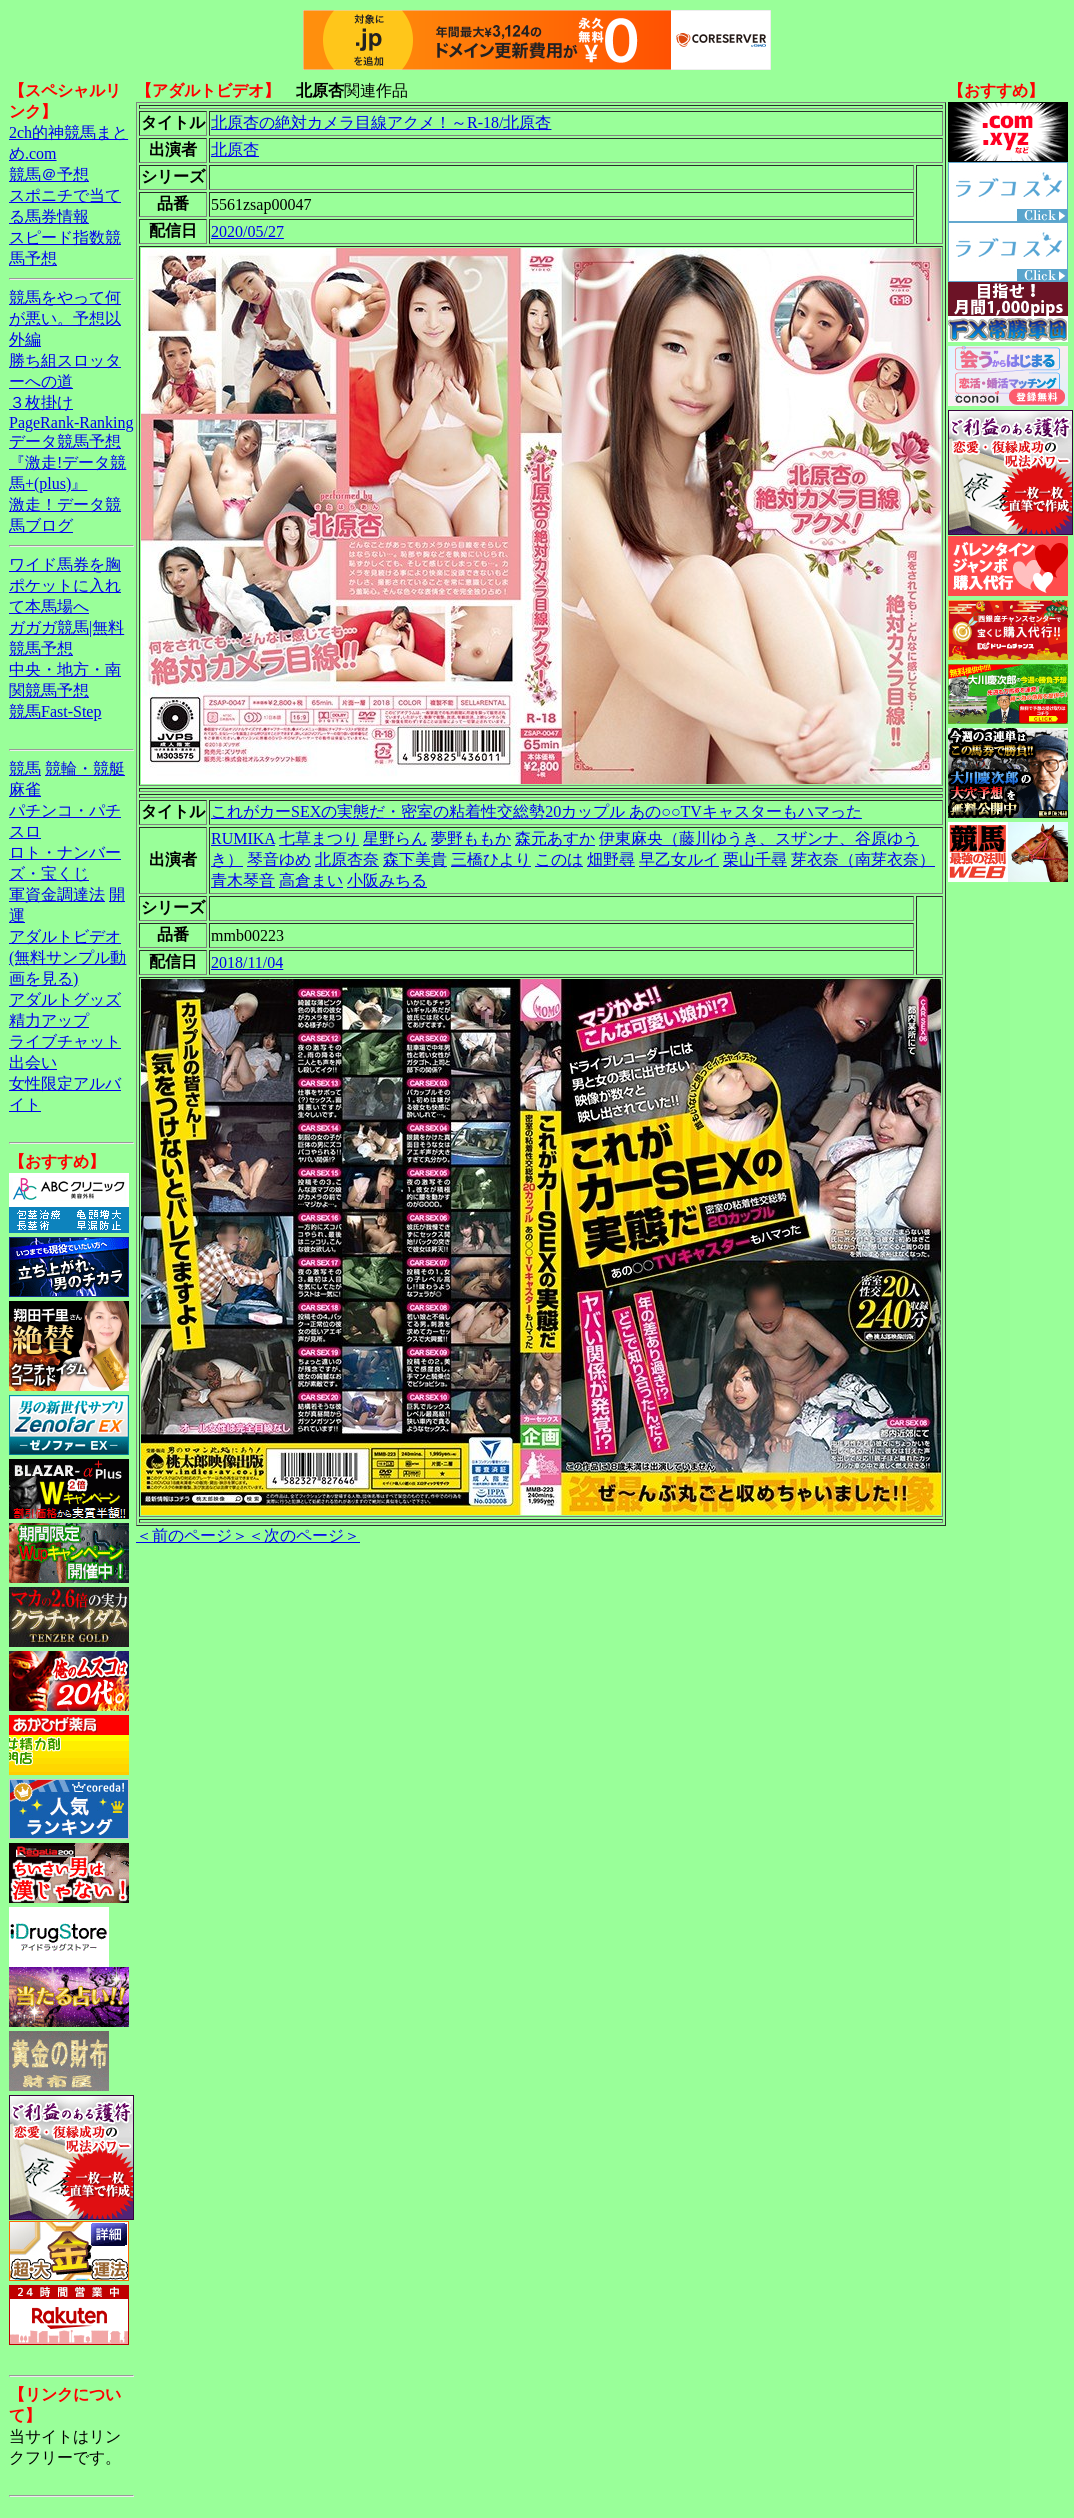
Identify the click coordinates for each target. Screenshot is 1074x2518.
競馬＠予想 (49, 174)
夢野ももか (471, 838)
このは (559, 859)
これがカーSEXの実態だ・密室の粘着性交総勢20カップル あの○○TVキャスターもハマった (536, 811)
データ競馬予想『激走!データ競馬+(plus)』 (67, 462)
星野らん (395, 838)
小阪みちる (387, 880)
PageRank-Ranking (71, 422)
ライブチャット (65, 1041)
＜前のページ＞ (192, 1535)
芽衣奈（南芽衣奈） (863, 859)
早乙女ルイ (679, 859)
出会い (33, 1062)
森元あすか (555, 838)
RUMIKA (243, 838)
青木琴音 (243, 880)
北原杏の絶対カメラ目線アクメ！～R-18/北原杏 (381, 122)
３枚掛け (41, 402)
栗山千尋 (755, 859)
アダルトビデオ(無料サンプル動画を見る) (67, 957)
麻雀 (25, 789)
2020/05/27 (247, 231)
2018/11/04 (247, 962)
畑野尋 (611, 859)
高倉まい (311, 880)
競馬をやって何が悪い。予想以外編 (65, 318)
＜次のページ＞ (304, 1535)
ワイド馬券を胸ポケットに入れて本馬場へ (65, 585)
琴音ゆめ (279, 859)
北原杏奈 (347, 859)
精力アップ (49, 1020)
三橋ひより (491, 859)
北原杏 (235, 149)
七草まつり (319, 838)
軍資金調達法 (57, 894)
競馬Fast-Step (55, 711)
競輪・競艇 (85, 768)
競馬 (25, 768)
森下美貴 (415, 859)
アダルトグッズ (65, 999)
